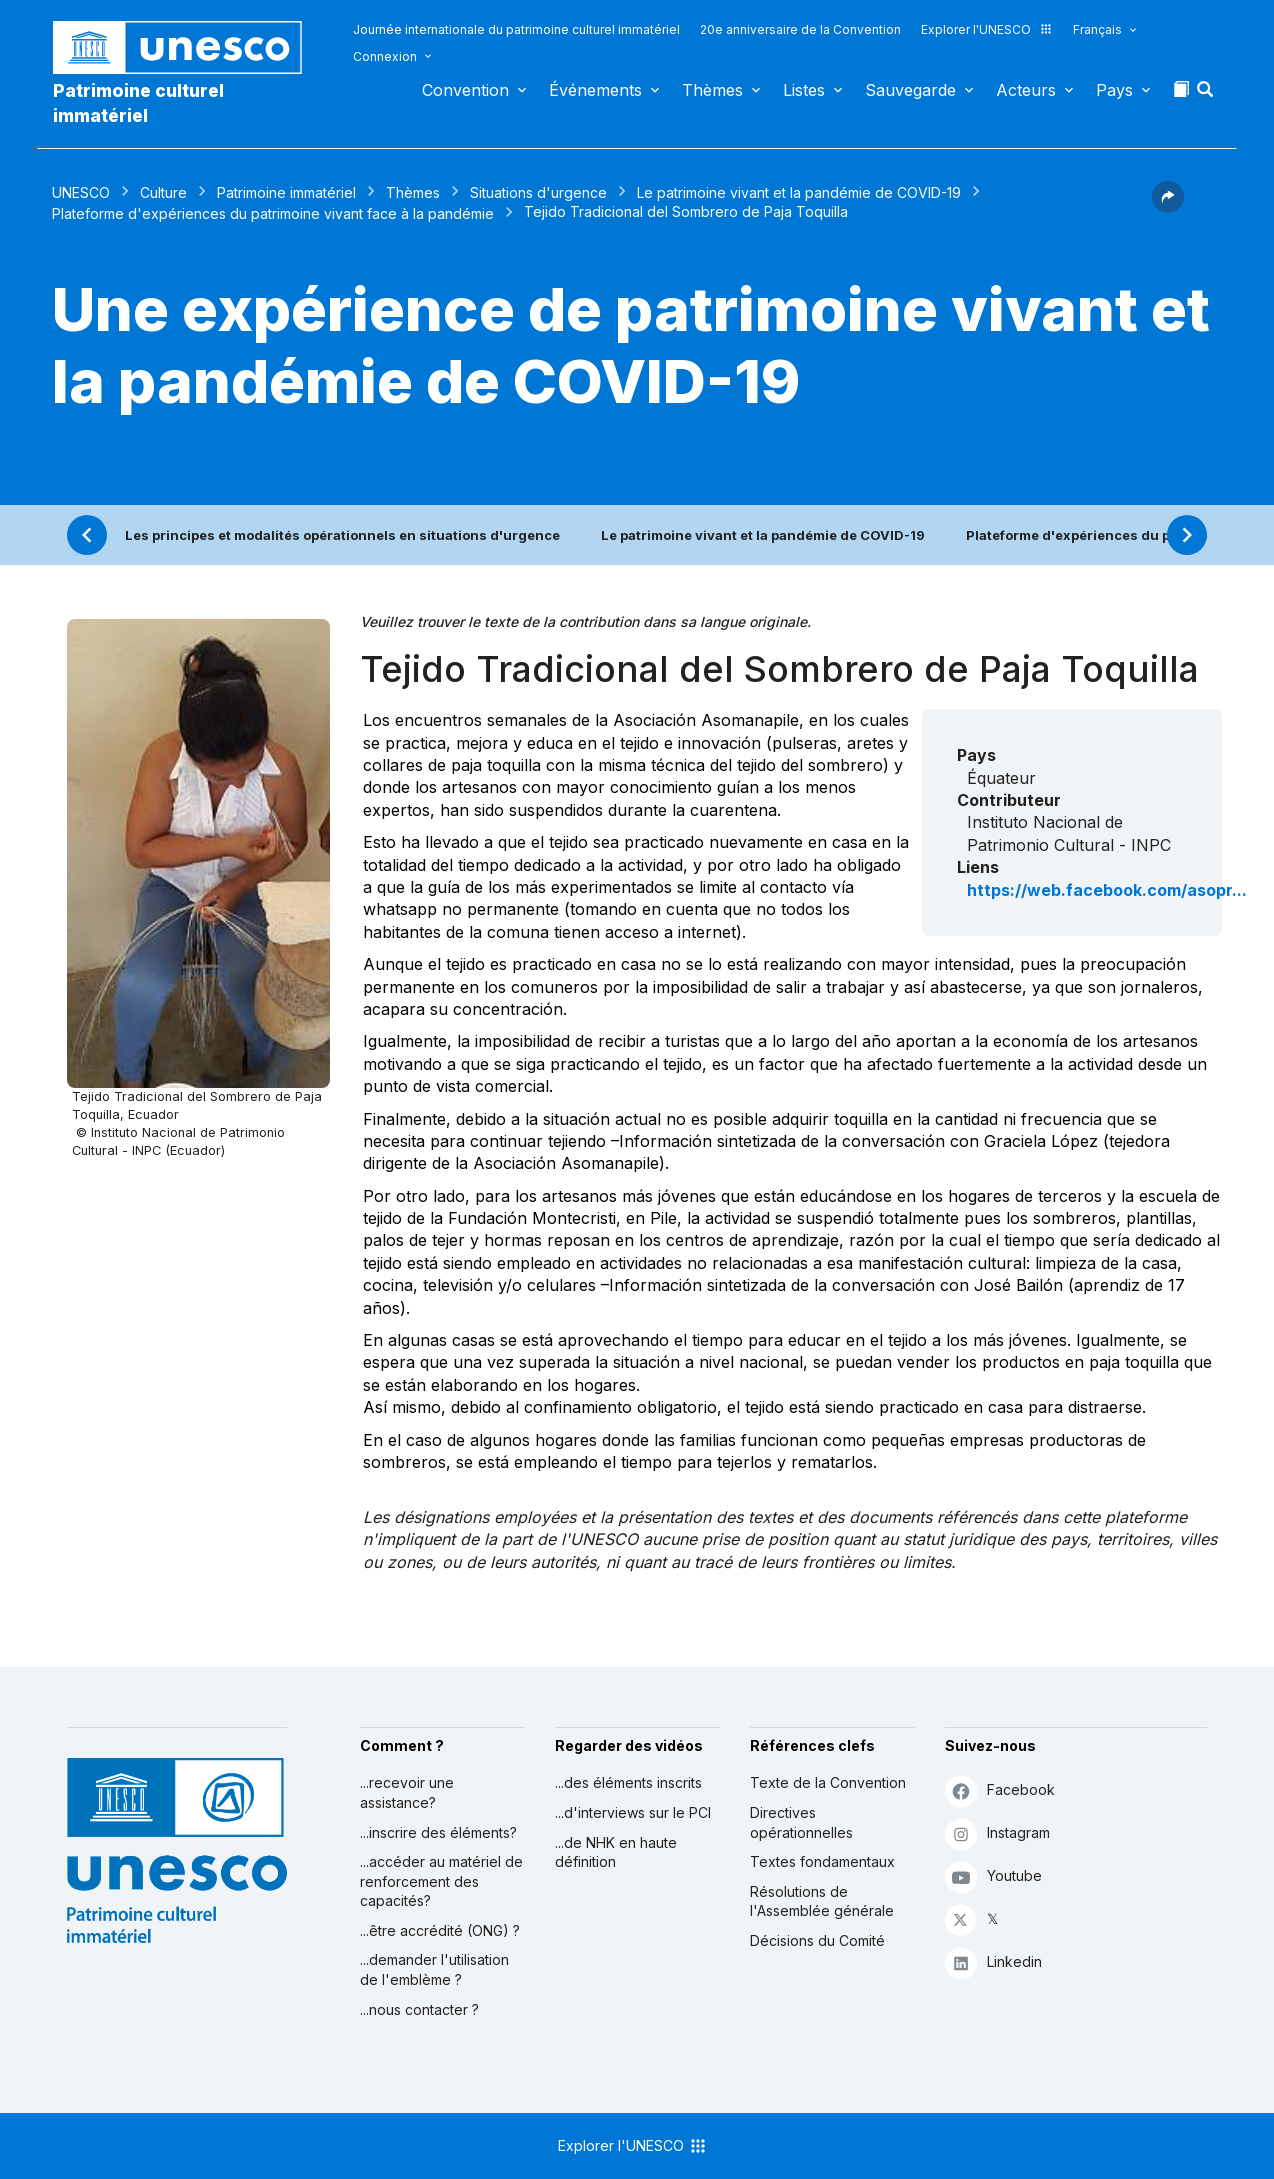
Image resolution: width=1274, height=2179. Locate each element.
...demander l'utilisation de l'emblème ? (434, 1969)
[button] (1207, 95)
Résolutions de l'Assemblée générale (822, 1901)
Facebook (1000, 1790)
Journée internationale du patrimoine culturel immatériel (516, 29)
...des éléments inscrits (628, 1782)
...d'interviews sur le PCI (633, 1812)
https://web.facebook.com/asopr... (1107, 890)
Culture (163, 192)
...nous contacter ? (419, 2009)
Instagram (997, 1833)
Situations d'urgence (538, 192)
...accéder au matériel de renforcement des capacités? (441, 1881)
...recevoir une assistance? (407, 1792)
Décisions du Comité (817, 1940)
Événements (595, 90)
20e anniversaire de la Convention (800, 29)
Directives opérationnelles (801, 1822)
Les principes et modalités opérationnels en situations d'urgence (342, 535)
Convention (465, 90)
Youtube (993, 1876)
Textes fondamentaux (822, 1861)
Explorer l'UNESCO (987, 29)
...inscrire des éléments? (438, 1832)
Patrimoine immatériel (286, 192)
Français (1097, 29)
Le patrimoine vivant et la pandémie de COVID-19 (799, 192)
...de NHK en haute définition (616, 1852)
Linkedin (993, 1962)
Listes (804, 90)
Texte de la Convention (828, 1782)
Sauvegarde (910, 90)
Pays (1114, 90)
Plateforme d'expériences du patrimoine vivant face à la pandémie (273, 213)
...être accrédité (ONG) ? (440, 1930)
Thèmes (712, 90)
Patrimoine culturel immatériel (138, 103)
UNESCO (81, 192)
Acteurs (1026, 90)
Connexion (385, 56)
